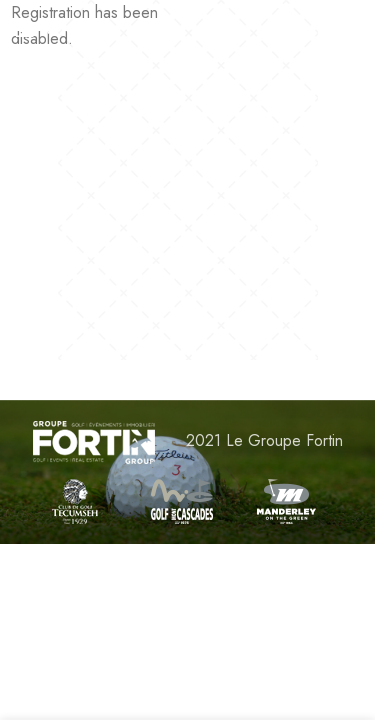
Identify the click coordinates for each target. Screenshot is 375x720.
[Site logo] (187, 29)
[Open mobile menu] (48, 30)
